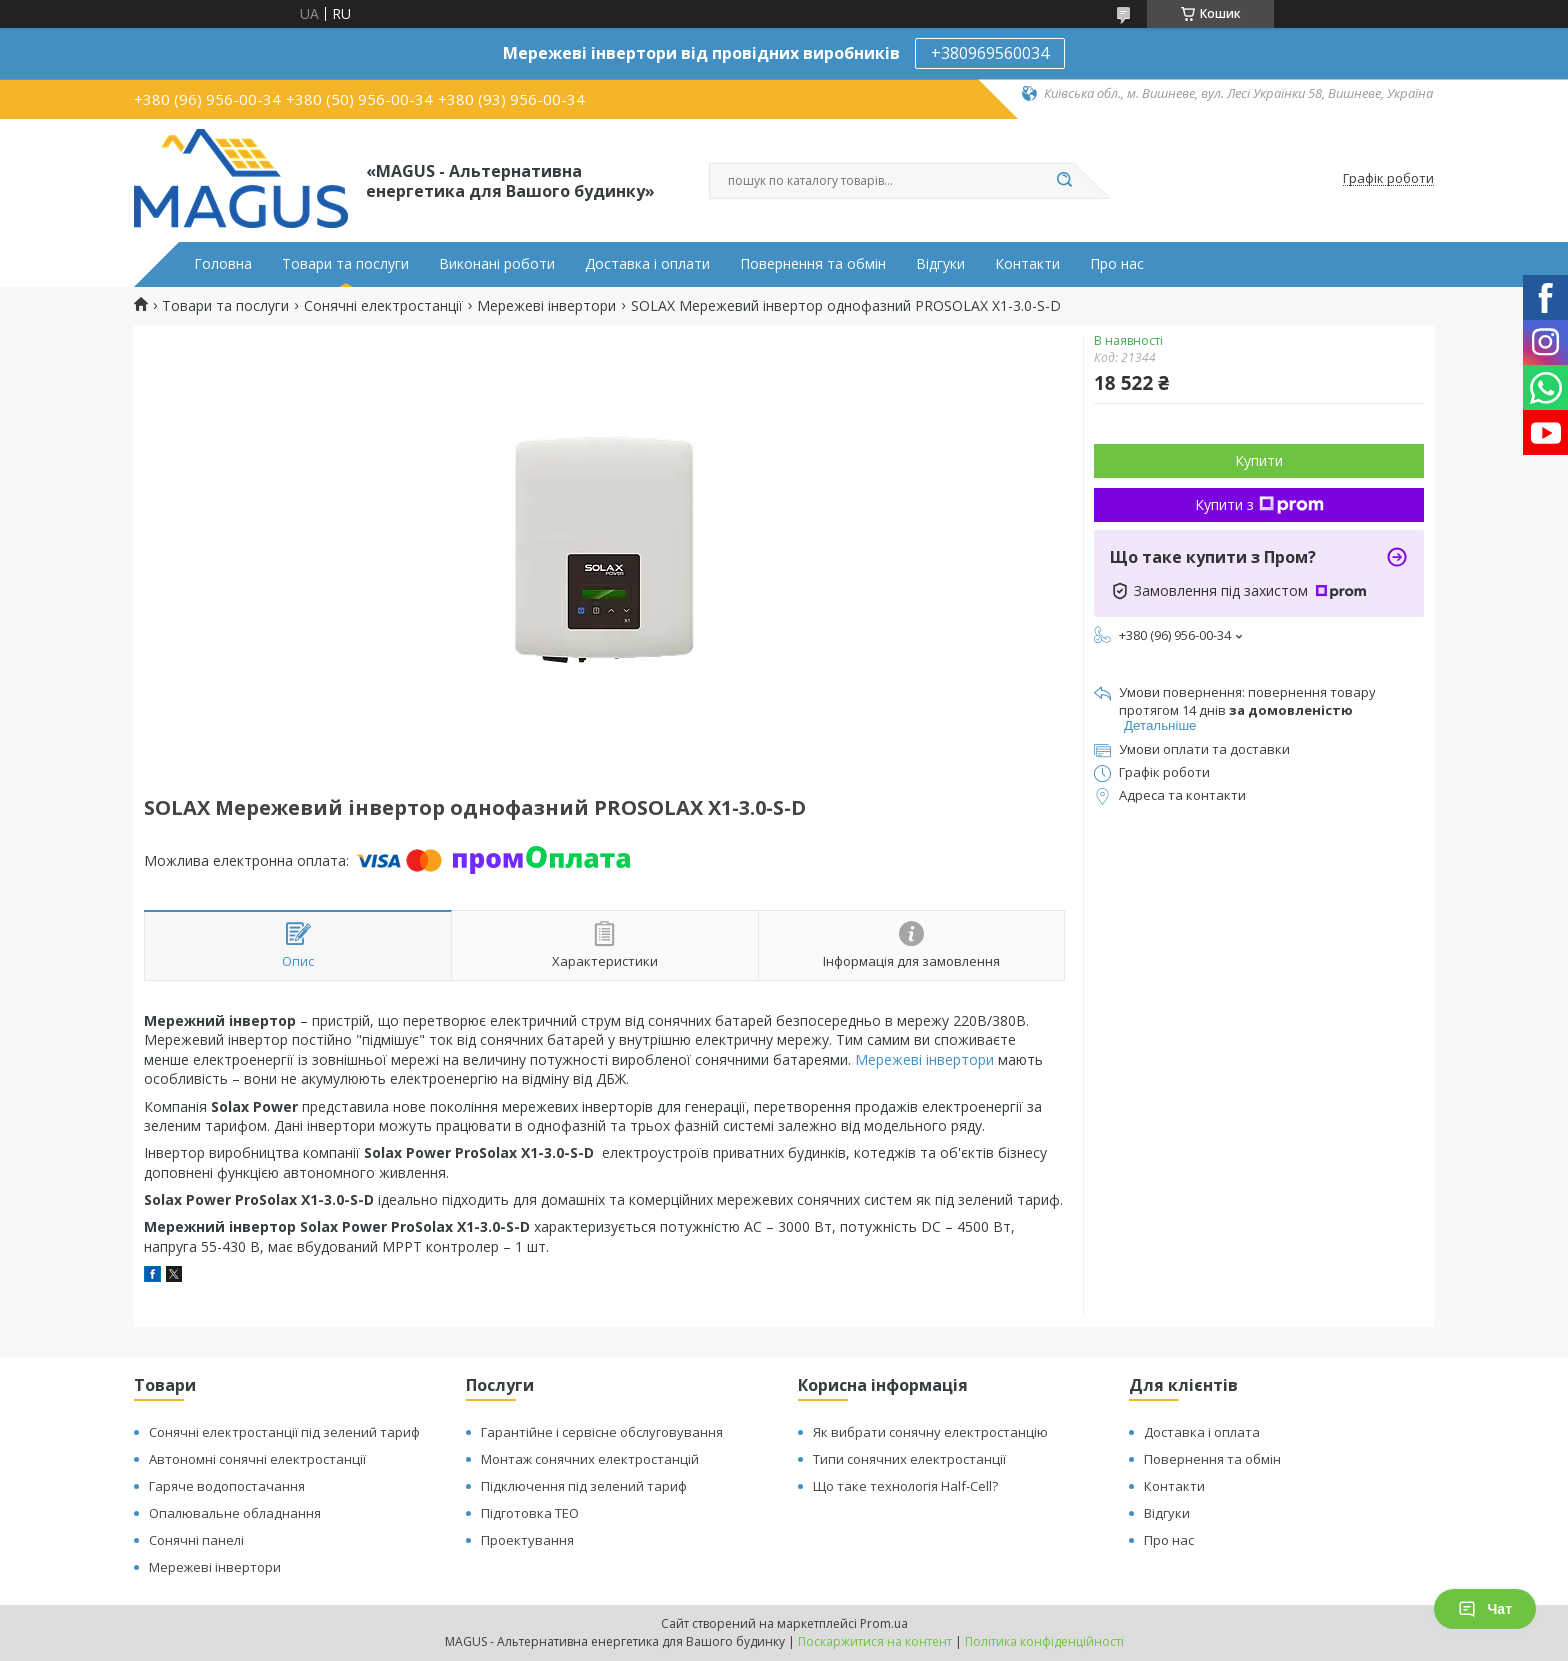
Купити (1259, 460)
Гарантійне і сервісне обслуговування (602, 1432)
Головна (223, 264)
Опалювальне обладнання (235, 1513)
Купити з (1259, 504)
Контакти (1027, 264)
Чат (1485, 1609)
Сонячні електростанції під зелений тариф (284, 1432)
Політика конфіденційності (1044, 1641)
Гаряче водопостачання (227, 1486)
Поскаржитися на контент (875, 1641)
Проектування (527, 1540)
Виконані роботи (497, 264)
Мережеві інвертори (546, 306)
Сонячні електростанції (383, 306)
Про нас (1117, 264)
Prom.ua (884, 1623)
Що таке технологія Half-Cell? (905, 1486)
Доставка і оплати (647, 264)
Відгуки (940, 264)
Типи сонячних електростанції (909, 1459)
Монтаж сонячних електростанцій (590, 1459)
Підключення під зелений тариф (584, 1486)
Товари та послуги (345, 264)
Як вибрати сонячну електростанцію (930, 1432)
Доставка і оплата (1202, 1432)
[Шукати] (1064, 181)
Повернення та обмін (813, 264)
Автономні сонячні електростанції (257, 1459)
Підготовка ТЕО (530, 1513)
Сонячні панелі (196, 1540)
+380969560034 (990, 53)
